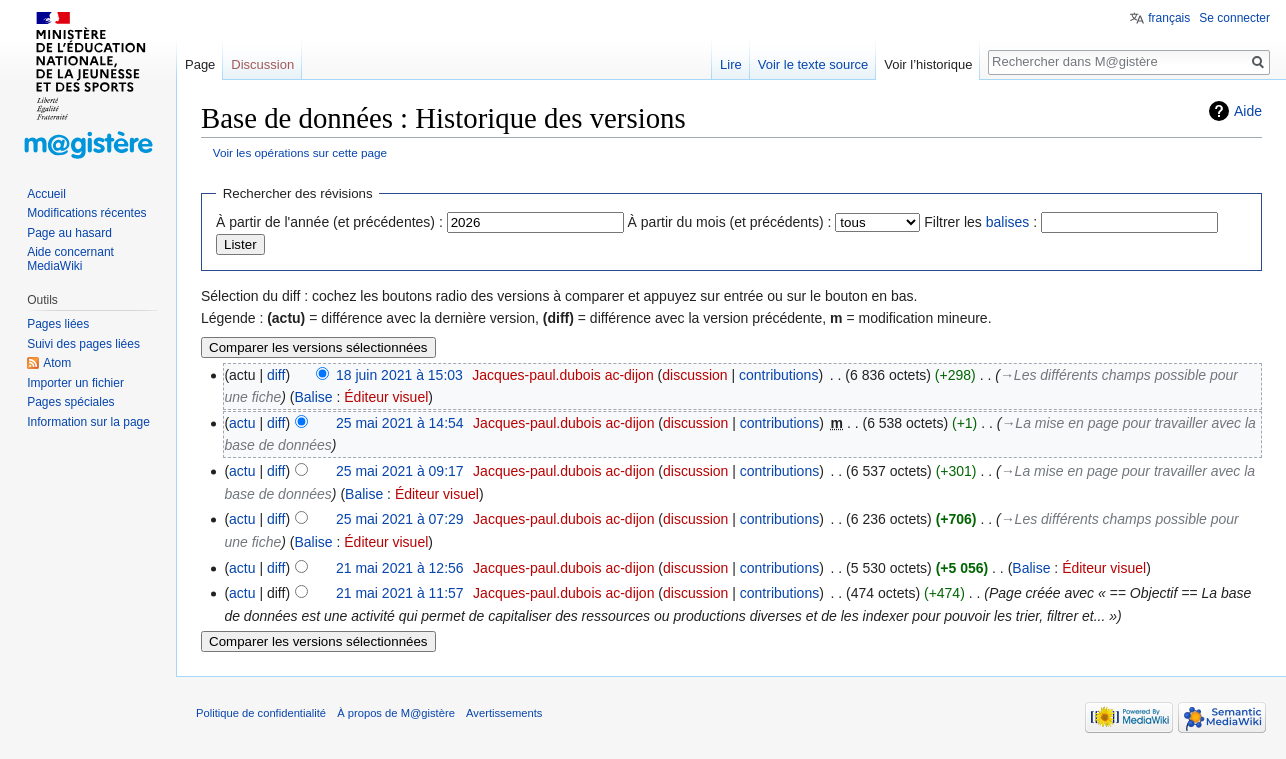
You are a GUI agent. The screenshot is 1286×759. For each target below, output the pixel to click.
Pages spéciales (70, 402)
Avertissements (504, 713)
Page (200, 64)
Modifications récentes (86, 213)
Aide (1248, 111)
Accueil (46, 194)
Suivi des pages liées (83, 344)
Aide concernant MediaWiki (70, 259)
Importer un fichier (75, 383)
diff (276, 375)
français (1169, 18)
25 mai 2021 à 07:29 (400, 519)
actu (242, 423)
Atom (57, 363)
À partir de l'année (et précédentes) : (329, 222)
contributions (778, 375)
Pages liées (58, 324)
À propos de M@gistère (396, 713)
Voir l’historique (928, 64)
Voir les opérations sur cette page (300, 152)
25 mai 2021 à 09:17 (400, 471)
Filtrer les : (980, 222)
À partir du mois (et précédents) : (730, 222)
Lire (731, 64)
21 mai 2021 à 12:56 (400, 568)
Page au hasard (69, 233)
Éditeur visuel (386, 397)
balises (1008, 222)
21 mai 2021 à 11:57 (400, 593)
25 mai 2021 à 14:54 (400, 423)
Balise (313, 397)
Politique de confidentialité (261, 713)
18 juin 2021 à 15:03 (399, 375)
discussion (694, 375)
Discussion (262, 64)
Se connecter (1234, 18)
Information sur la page (88, 422)
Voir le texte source (813, 64)
